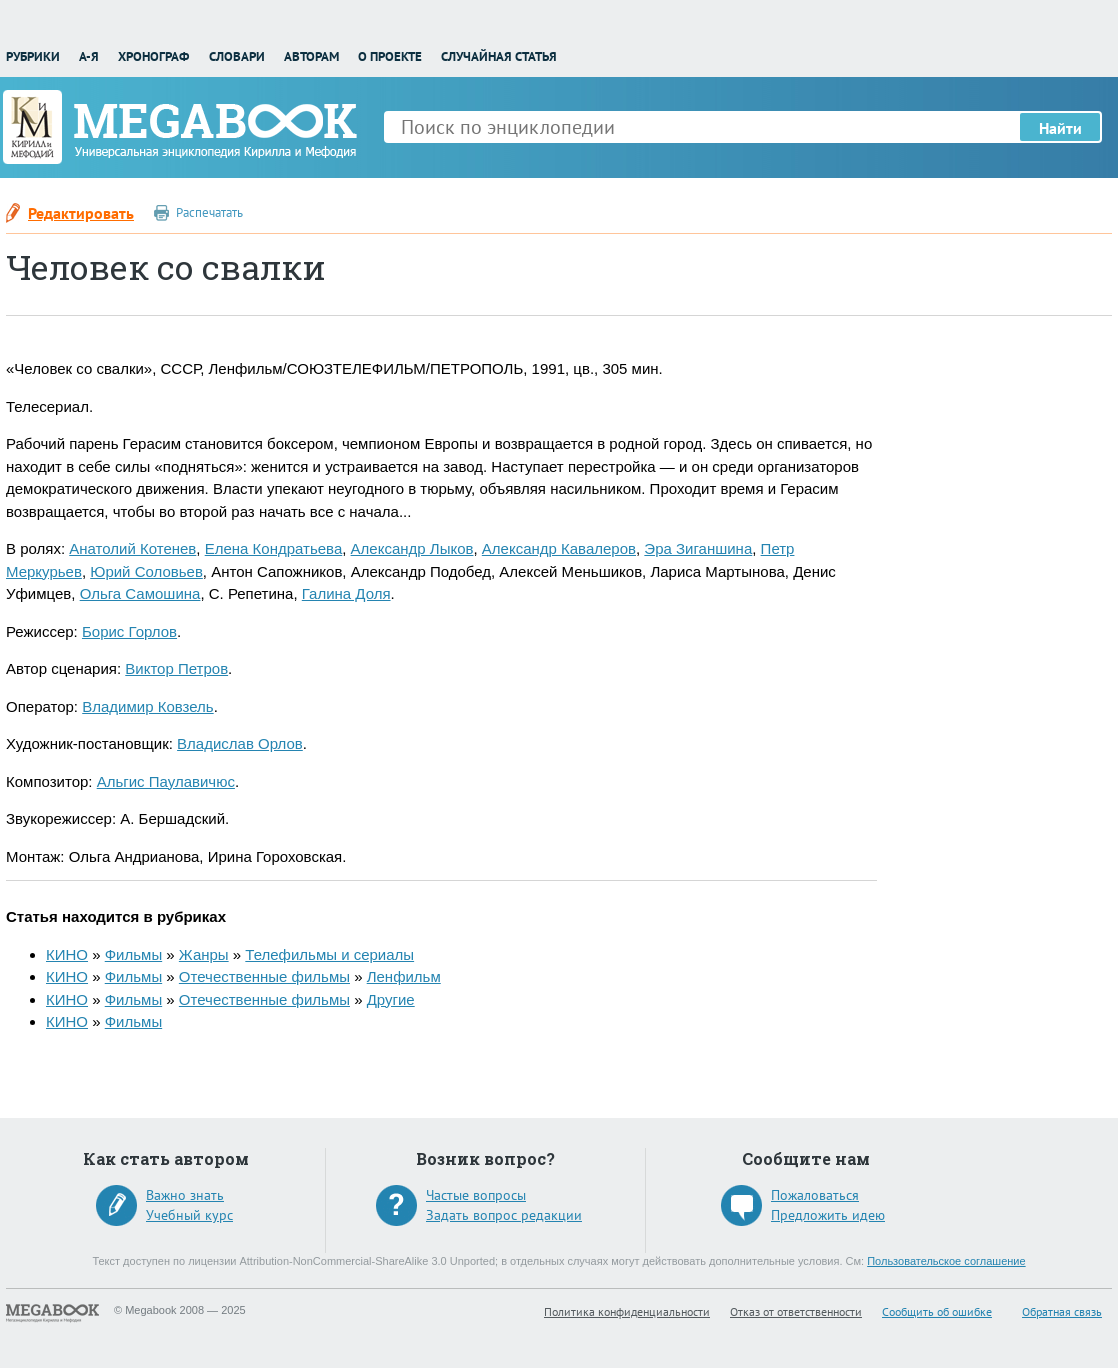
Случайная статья (499, 56)
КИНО (67, 954)
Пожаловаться (815, 1195)
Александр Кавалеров (559, 548)
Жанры (204, 954)
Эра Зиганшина (698, 548)
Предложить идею (828, 1215)
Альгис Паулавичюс (166, 781)
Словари (237, 56)
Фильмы (133, 954)
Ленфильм (404, 976)
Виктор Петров (176, 668)
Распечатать (209, 212)
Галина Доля (346, 593)
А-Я (89, 56)
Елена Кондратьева (274, 548)
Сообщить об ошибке (937, 1311)
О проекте (390, 56)
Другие (391, 999)
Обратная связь (1062, 1311)
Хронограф (153, 56)
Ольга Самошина (140, 593)
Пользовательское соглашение (946, 1261)
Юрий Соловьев (146, 571)
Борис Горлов (129, 631)
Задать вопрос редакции (504, 1215)
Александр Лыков (412, 548)
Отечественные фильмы (264, 976)
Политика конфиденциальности (627, 1311)
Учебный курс (189, 1215)
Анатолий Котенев (132, 548)
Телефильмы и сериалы (329, 954)
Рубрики (33, 56)
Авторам (311, 56)
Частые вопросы (476, 1195)
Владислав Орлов (240, 743)
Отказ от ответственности (796, 1311)
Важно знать (185, 1195)
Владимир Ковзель (147, 706)
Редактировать (81, 213)
